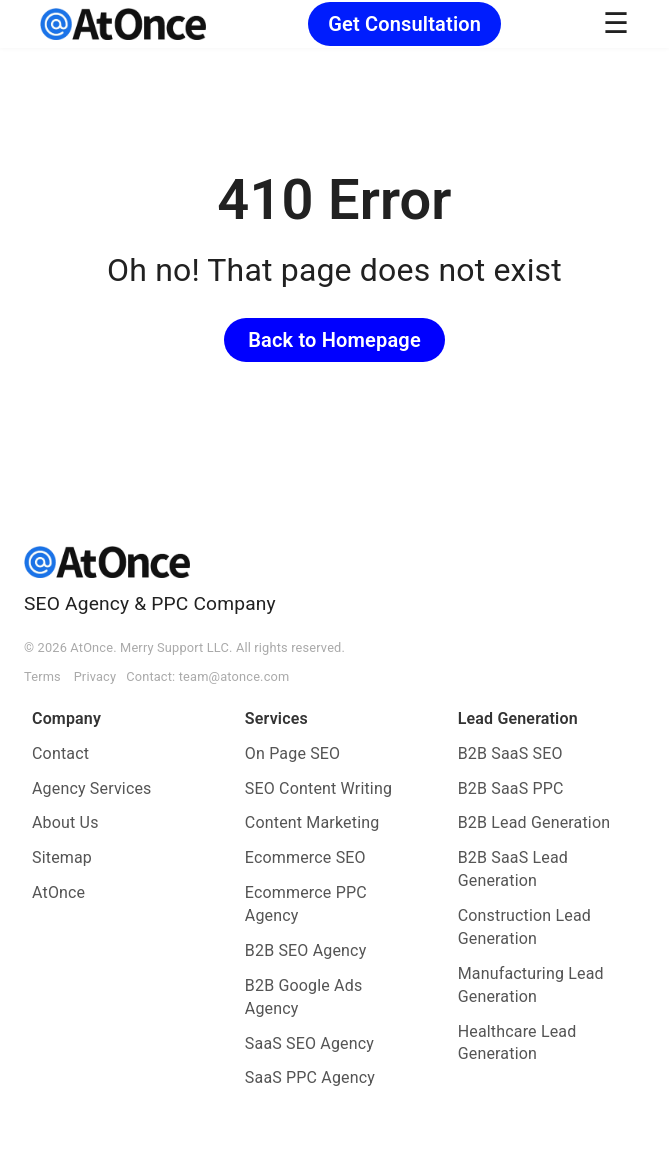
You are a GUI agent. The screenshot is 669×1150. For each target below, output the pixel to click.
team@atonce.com (234, 676)
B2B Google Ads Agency (304, 997)
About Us (65, 822)
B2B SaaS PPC (511, 788)
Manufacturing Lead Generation (531, 985)
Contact (60, 753)
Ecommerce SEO (305, 857)
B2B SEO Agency (306, 950)
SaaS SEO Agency (309, 1043)
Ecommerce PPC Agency (306, 904)
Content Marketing (312, 822)
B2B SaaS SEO (510, 753)
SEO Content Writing (318, 788)
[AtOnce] (123, 24)
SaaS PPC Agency (310, 1077)
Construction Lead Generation (524, 927)
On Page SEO (292, 753)
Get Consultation (404, 24)
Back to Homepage (334, 340)
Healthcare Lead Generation (517, 1043)
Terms (42, 676)
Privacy (95, 676)
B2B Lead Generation (534, 822)
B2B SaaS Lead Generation (513, 869)
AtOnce (58, 892)
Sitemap (62, 857)
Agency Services (92, 788)
